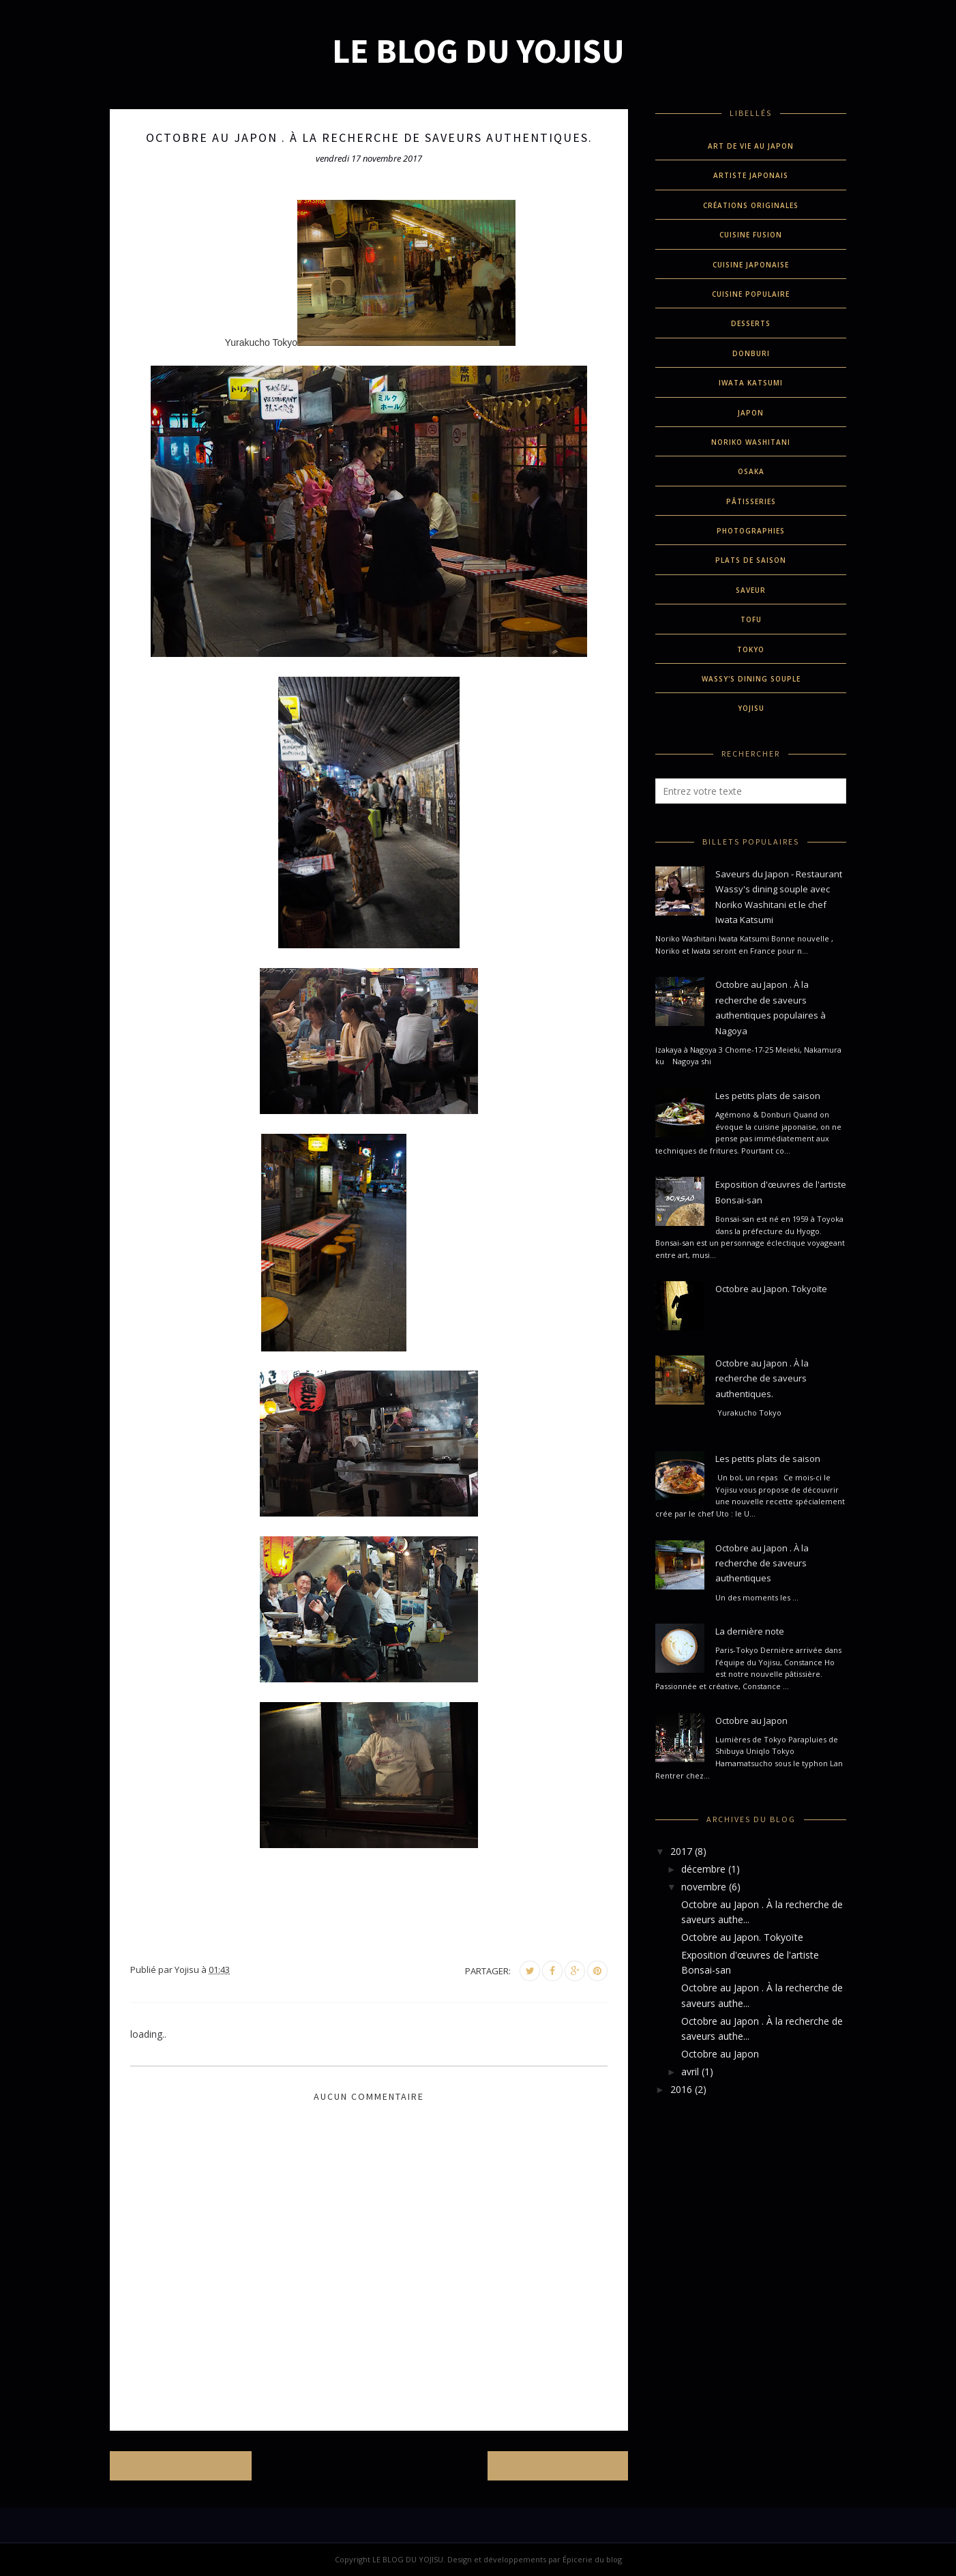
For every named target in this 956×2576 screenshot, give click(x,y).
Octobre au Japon (751, 1720)
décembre (703, 1868)
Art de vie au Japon (751, 146)
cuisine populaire (751, 294)
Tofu (751, 619)
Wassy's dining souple (751, 679)
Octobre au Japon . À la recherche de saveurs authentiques (762, 1563)
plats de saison (750, 560)
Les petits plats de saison (767, 1095)
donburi (751, 353)
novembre (703, 1886)
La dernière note (749, 1631)
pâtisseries (751, 501)
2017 (681, 1851)
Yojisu (751, 708)
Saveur (751, 590)
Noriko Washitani (750, 442)
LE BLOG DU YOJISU (478, 50)
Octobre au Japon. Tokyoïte (771, 1289)
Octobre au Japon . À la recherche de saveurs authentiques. (762, 1378)
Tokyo (750, 649)
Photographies (751, 531)
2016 (681, 2089)
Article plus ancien (553, 2466)
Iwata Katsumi (751, 382)
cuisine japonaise (751, 264)
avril (690, 2071)
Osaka (751, 471)
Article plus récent (185, 2466)
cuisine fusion (750, 234)
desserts (751, 323)
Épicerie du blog (592, 2559)
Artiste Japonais (750, 175)
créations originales (750, 205)
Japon (751, 413)
